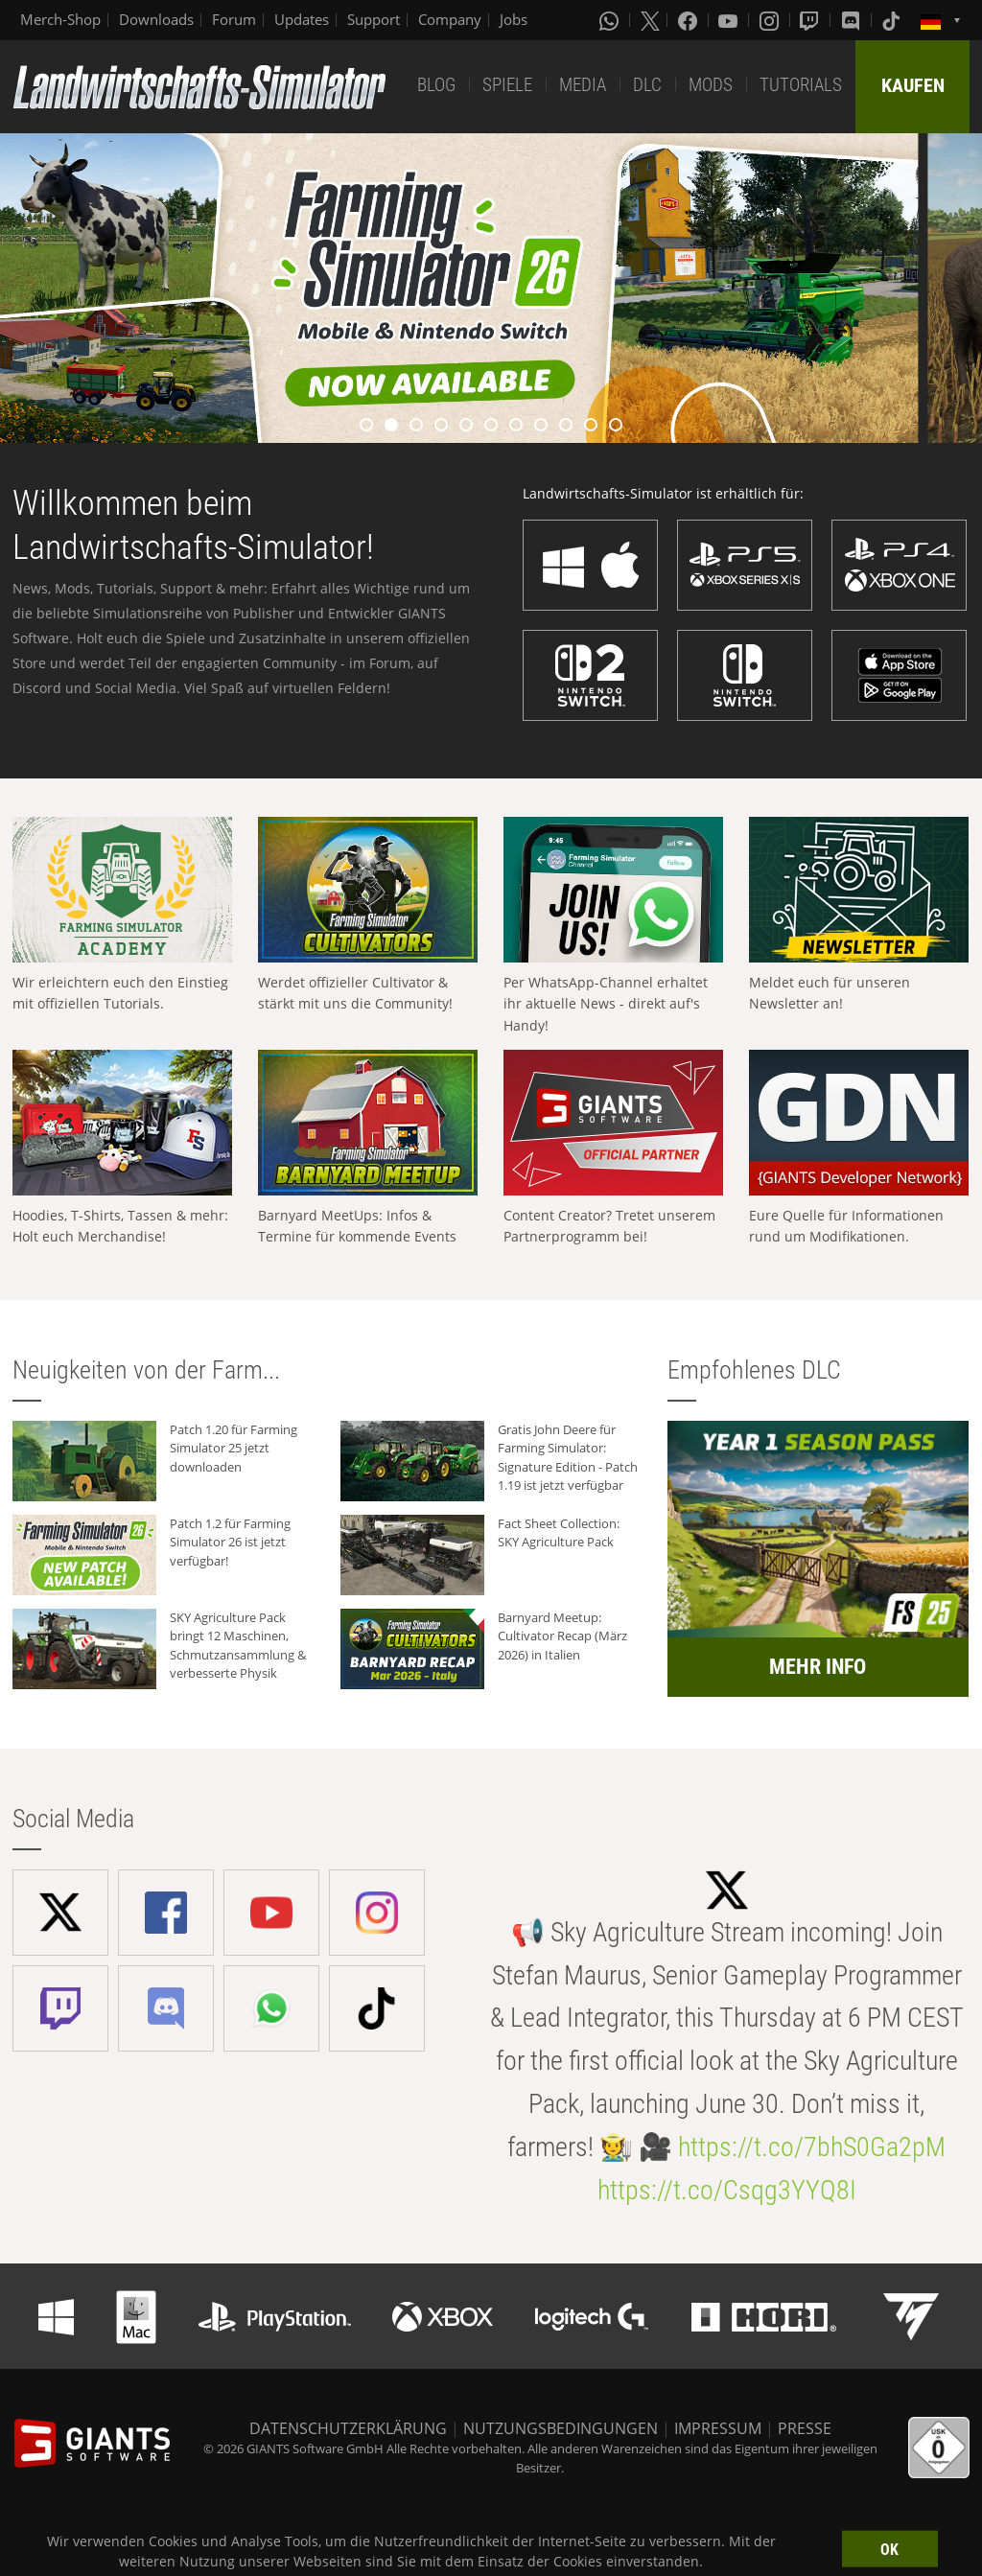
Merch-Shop (60, 19)
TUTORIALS (801, 85)
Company (449, 19)
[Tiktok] (892, 20)
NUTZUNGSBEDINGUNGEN (560, 2428)
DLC (647, 85)
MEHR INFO (817, 1667)
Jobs (513, 19)
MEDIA (582, 85)
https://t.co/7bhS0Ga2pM (812, 2147)
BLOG (436, 85)
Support (373, 19)
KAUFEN (913, 85)
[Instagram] (771, 20)
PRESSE (804, 2428)
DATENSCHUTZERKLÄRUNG (348, 2428)
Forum (234, 19)
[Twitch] (811, 20)
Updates (301, 19)
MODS (711, 85)
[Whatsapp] (610, 20)
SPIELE (507, 85)
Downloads (156, 19)
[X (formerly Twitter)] (650, 20)
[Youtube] (729, 20)
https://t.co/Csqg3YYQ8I (726, 2190)
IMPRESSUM (717, 2428)
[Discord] (852, 20)
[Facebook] (689, 20)
